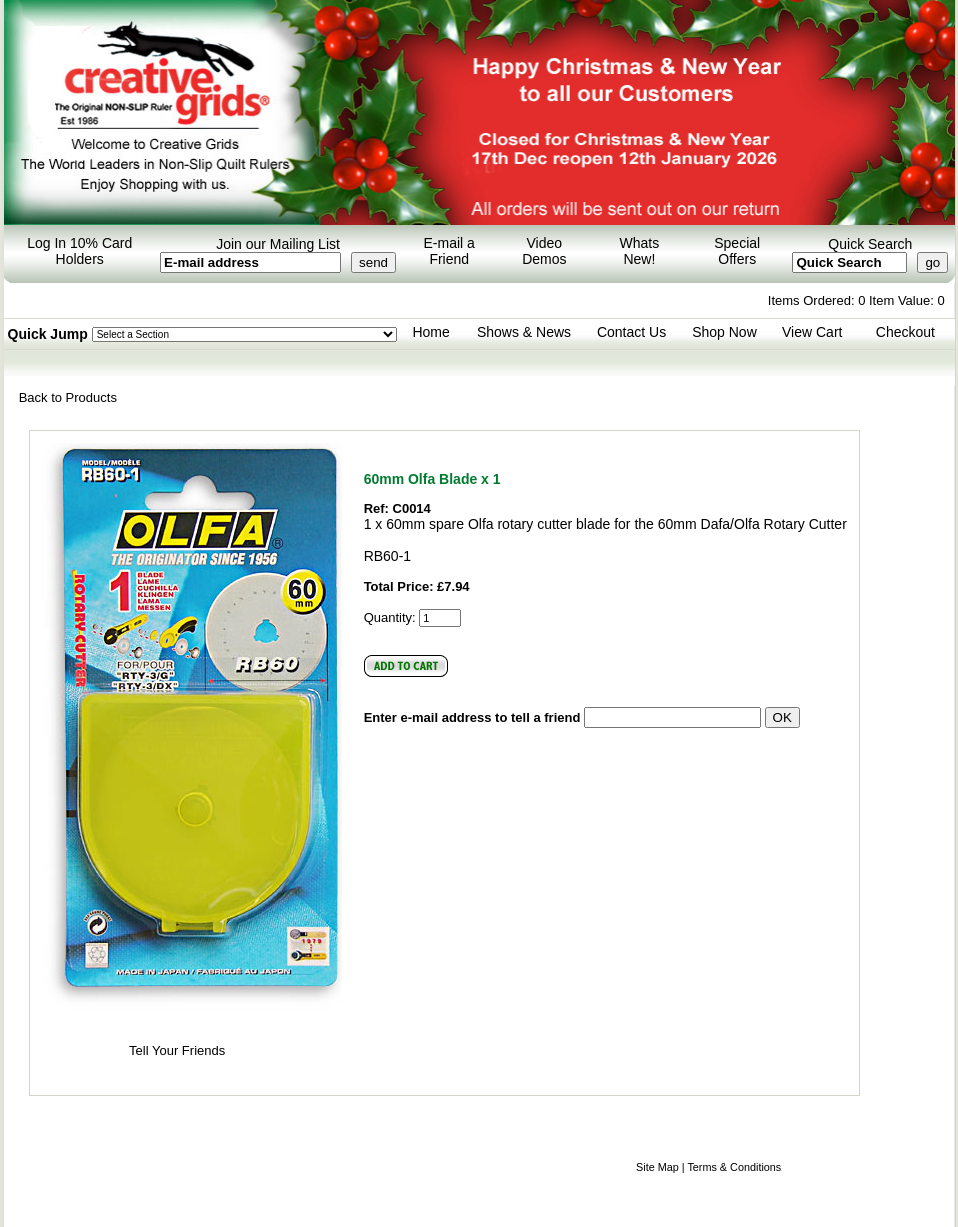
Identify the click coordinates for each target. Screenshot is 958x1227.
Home (430, 332)
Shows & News (524, 332)
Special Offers (737, 251)
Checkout (905, 332)
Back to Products (68, 397)
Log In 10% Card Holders (79, 251)
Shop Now (724, 332)
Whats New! (640, 251)
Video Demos (544, 251)
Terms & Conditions (734, 1167)
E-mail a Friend (449, 251)
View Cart (812, 332)
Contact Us (631, 332)
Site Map (657, 1167)
